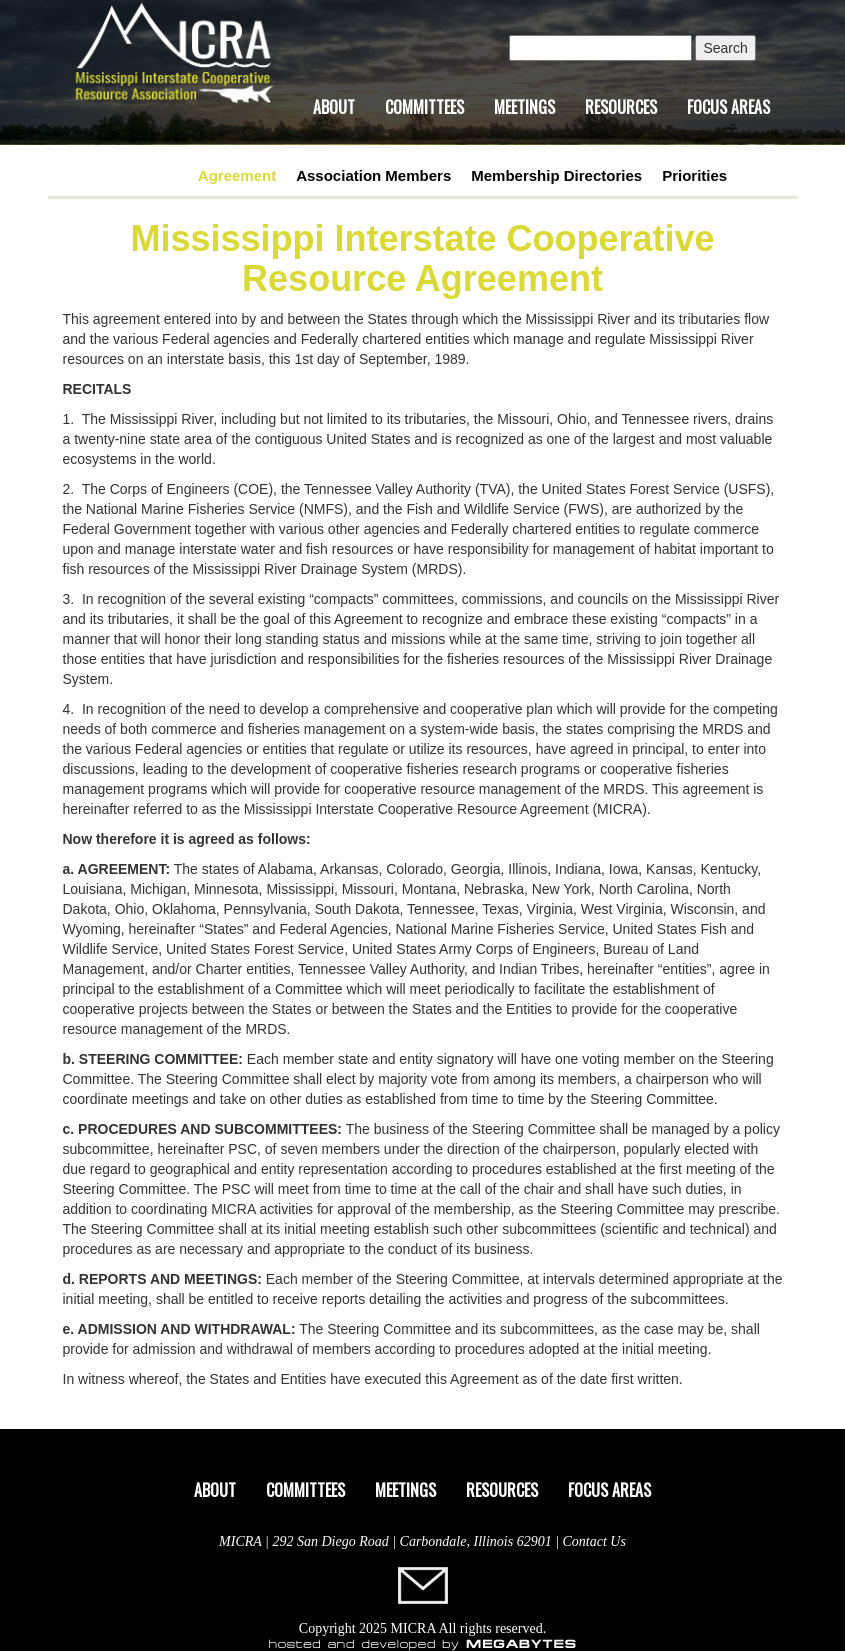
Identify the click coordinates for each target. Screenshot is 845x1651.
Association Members (373, 175)
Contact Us (594, 1541)
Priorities (694, 175)
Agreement (237, 175)
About (334, 107)
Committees (424, 107)
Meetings (524, 107)
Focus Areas (728, 107)
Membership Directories (556, 175)
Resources (621, 107)
